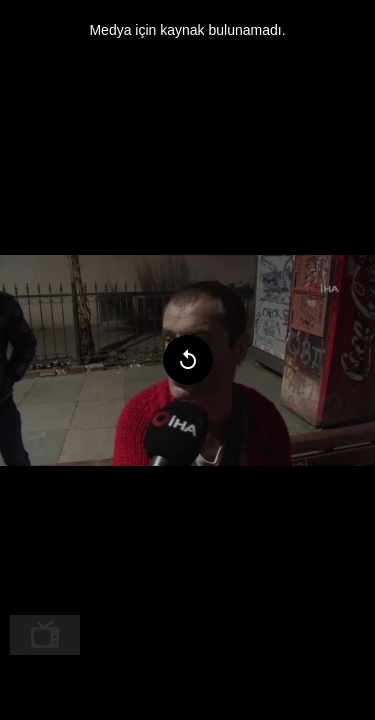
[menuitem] (45, 635)
